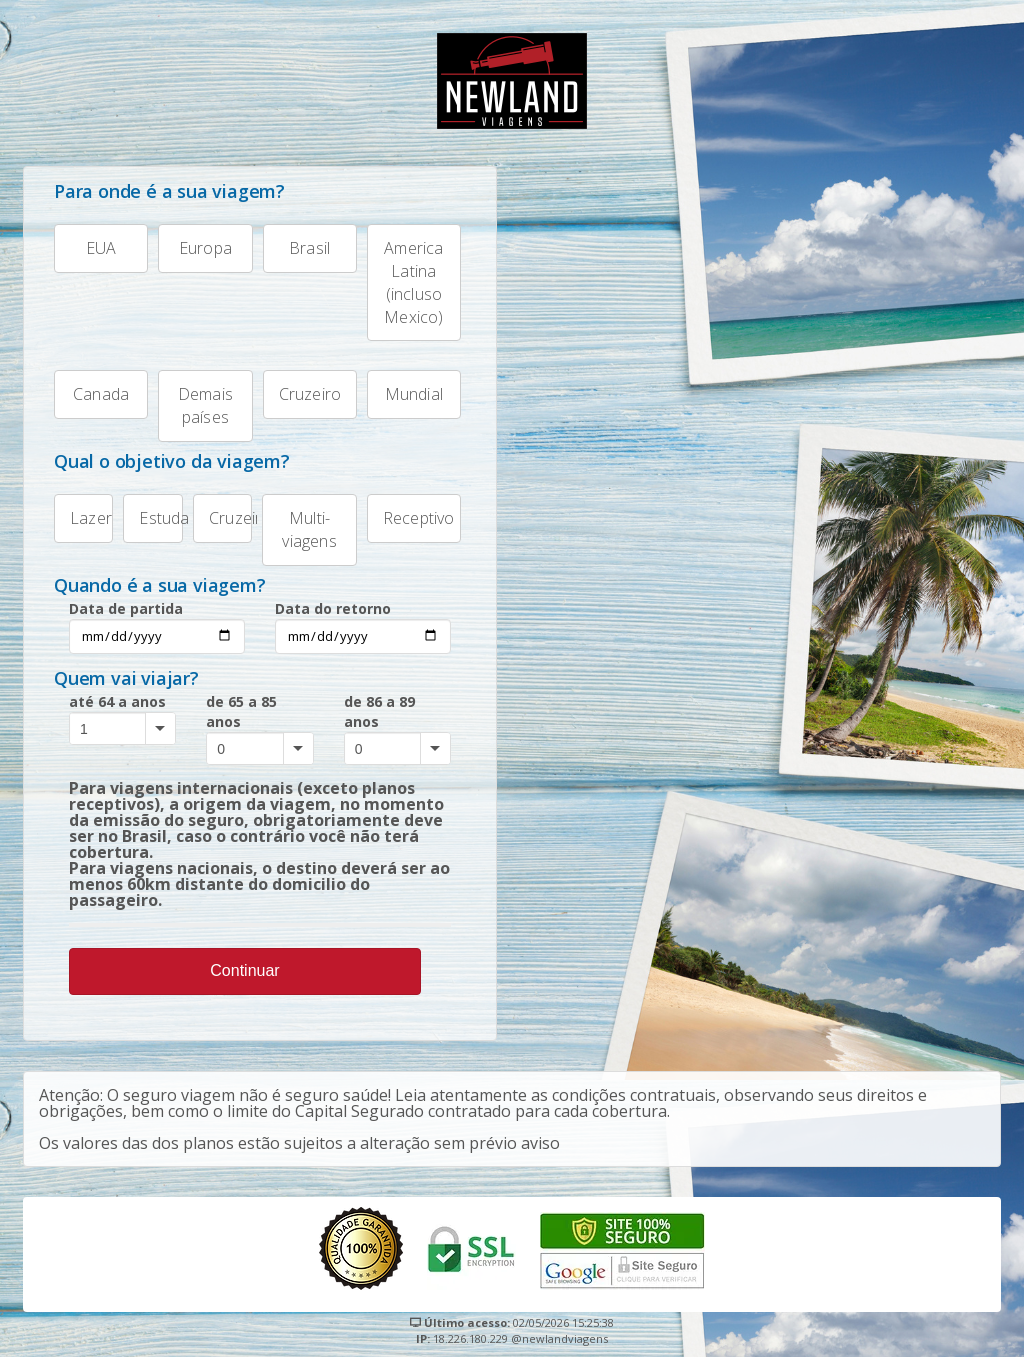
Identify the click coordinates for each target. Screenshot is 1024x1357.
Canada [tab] (91, 387)
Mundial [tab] (405, 387)
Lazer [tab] (83, 511)
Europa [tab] (195, 241)
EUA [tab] (85, 241)
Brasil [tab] (297, 241)
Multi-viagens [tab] (299, 523)
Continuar (244, 970)
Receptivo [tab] (411, 511)
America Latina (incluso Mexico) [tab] (405, 276)
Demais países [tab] (195, 399)
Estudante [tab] (152, 511)
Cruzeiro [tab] (302, 387)
